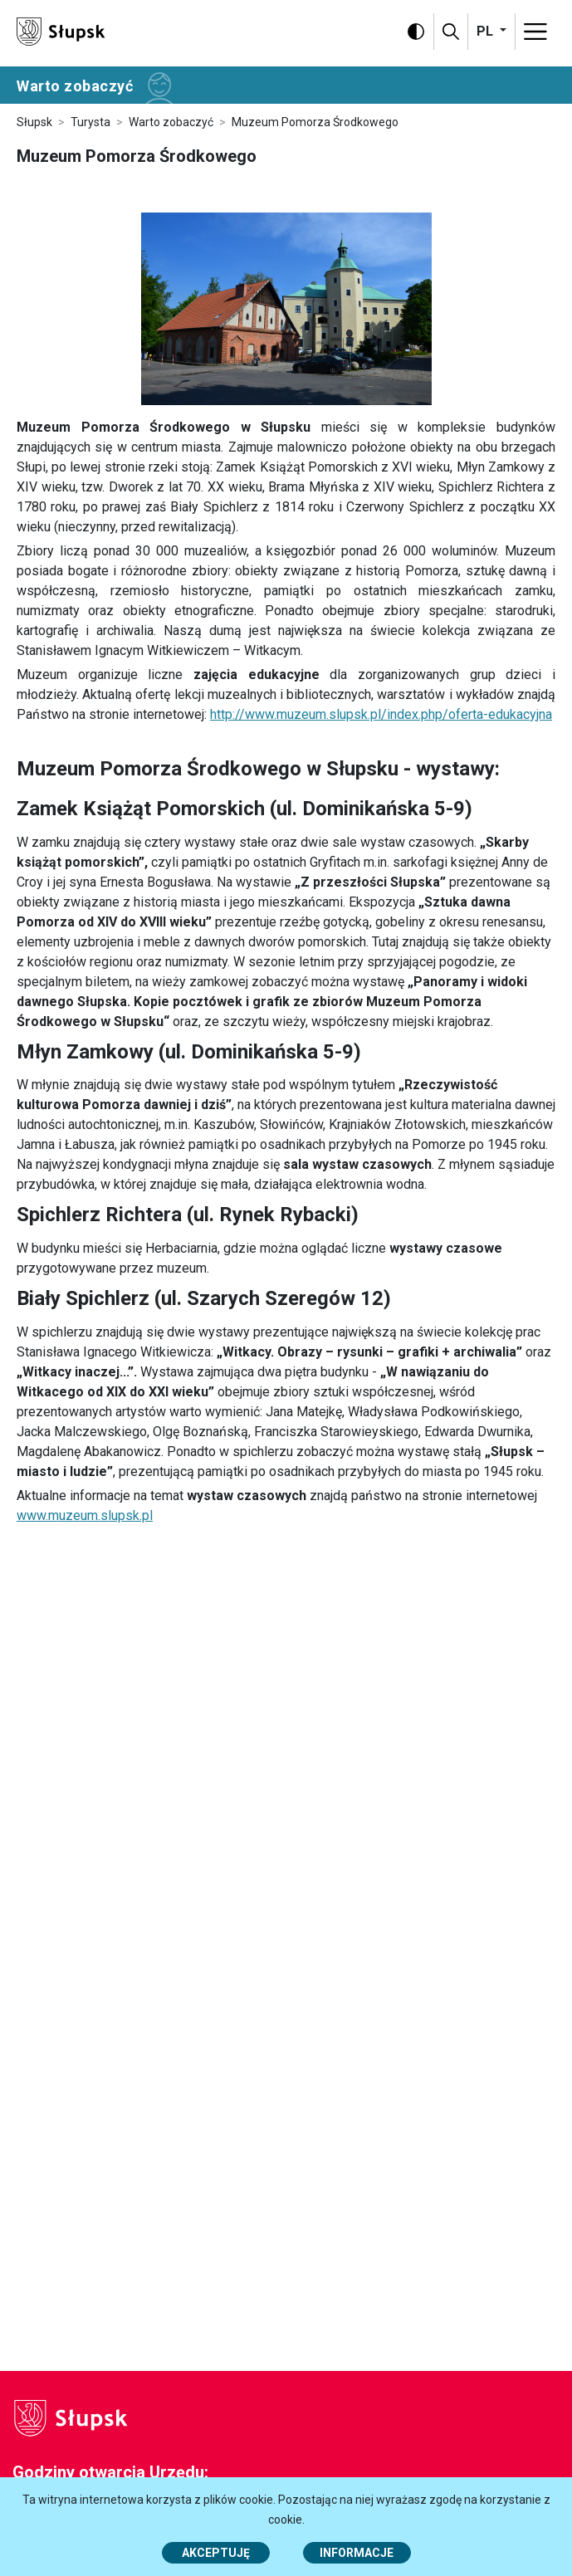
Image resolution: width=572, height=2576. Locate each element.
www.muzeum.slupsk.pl (85, 1515)
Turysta (90, 122)
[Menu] (535, 31)
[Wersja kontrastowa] (415, 31)
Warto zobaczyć (171, 122)
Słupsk (34, 122)
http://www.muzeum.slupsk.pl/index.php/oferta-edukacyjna (381, 714)
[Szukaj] (450, 31)
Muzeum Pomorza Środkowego (315, 122)
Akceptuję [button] (216, 2552)
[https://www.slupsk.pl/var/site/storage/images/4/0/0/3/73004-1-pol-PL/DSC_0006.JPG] (286, 309)
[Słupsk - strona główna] (61, 30)
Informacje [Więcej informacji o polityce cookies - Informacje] (357, 2552)
